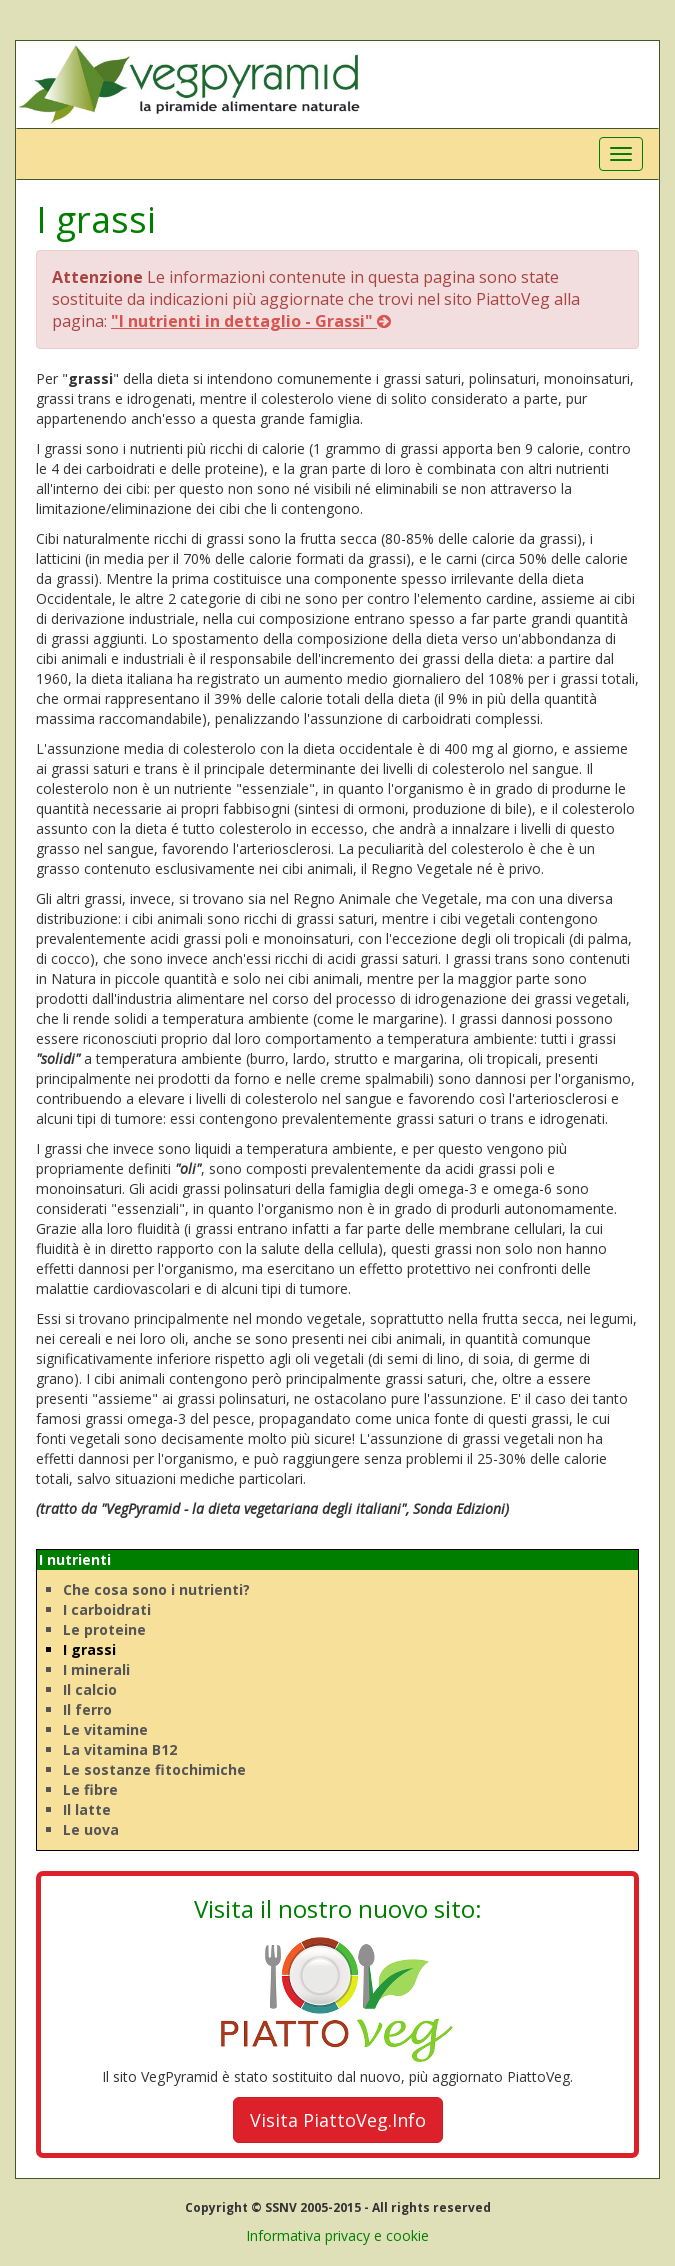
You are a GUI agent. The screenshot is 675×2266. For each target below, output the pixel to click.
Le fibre (90, 1789)
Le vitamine (105, 1729)
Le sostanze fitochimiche (154, 1769)
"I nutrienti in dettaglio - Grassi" (251, 321)
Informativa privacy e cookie (337, 2235)
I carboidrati (107, 1609)
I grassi (89, 1649)
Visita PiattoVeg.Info (338, 2120)
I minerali (96, 1669)
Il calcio (90, 1689)
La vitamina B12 (120, 1749)
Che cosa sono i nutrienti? (156, 1589)
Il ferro (87, 1709)
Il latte (87, 1809)
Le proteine (104, 1629)
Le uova (91, 1829)
